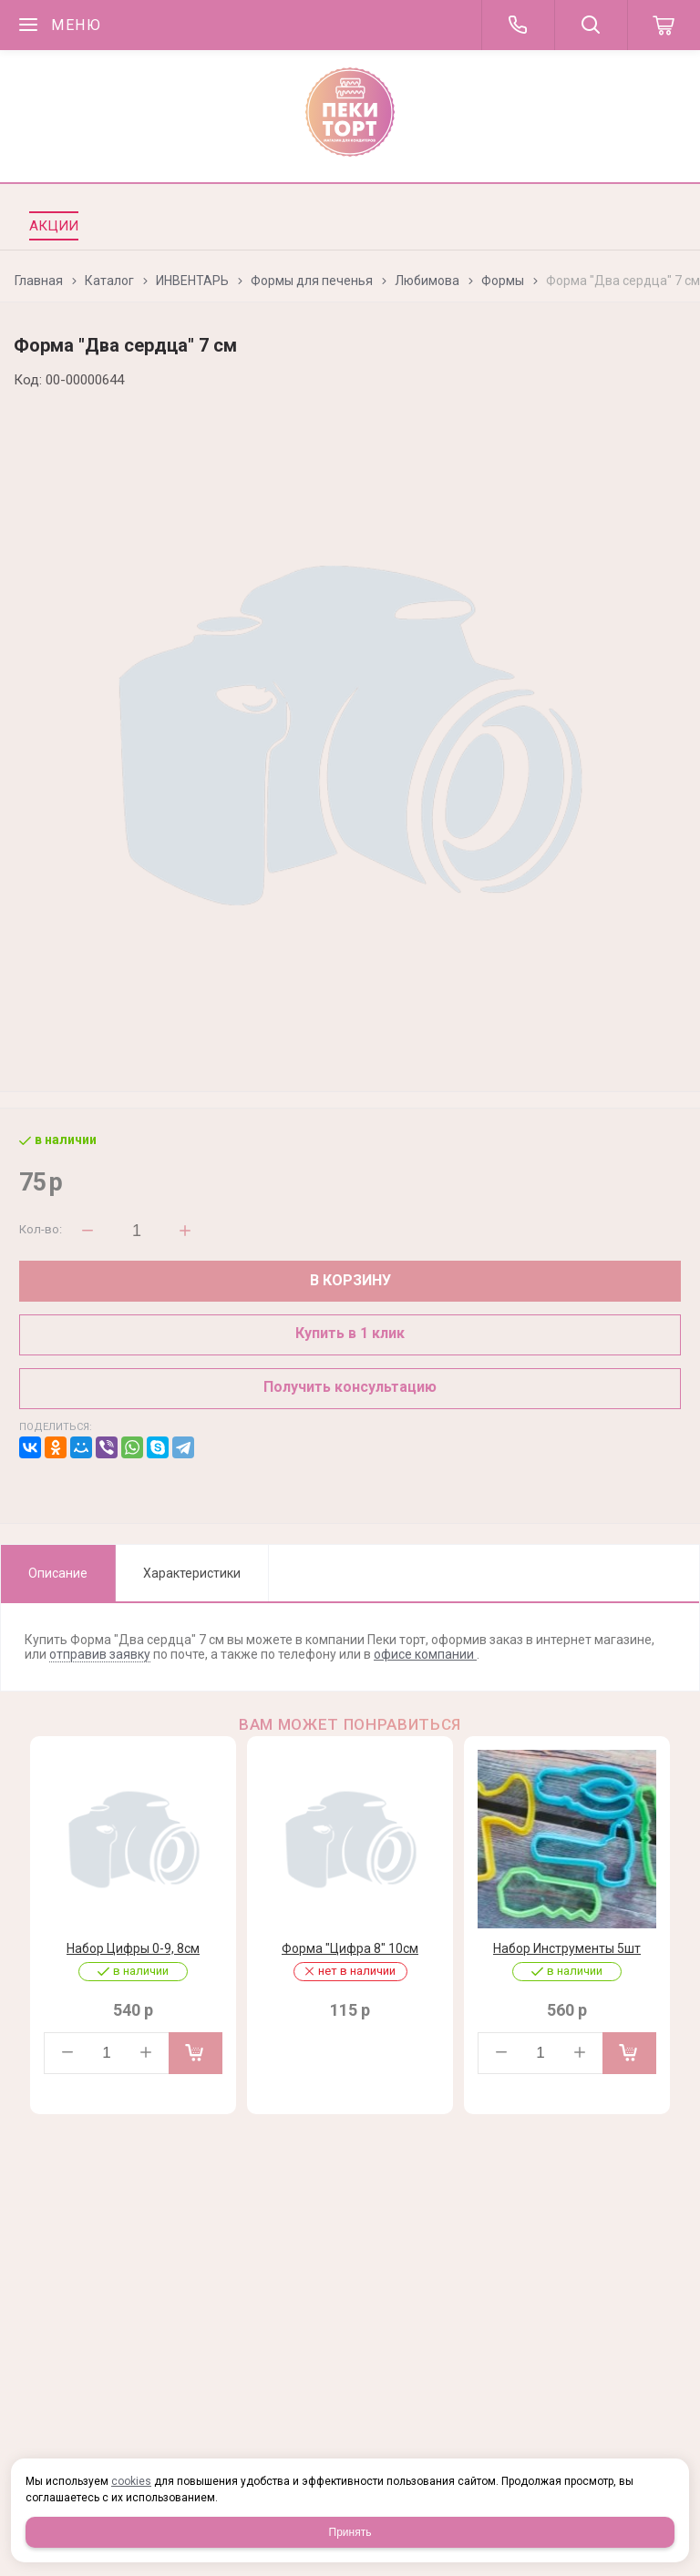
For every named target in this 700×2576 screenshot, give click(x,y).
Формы (502, 280)
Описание (58, 1573)
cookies (131, 2481)
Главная (39, 280)
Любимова (427, 280)
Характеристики (192, 1573)
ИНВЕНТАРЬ (192, 280)
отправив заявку (99, 1654)
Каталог (109, 280)
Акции (53, 226)
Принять (350, 2532)
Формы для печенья (312, 280)
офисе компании (425, 1654)
